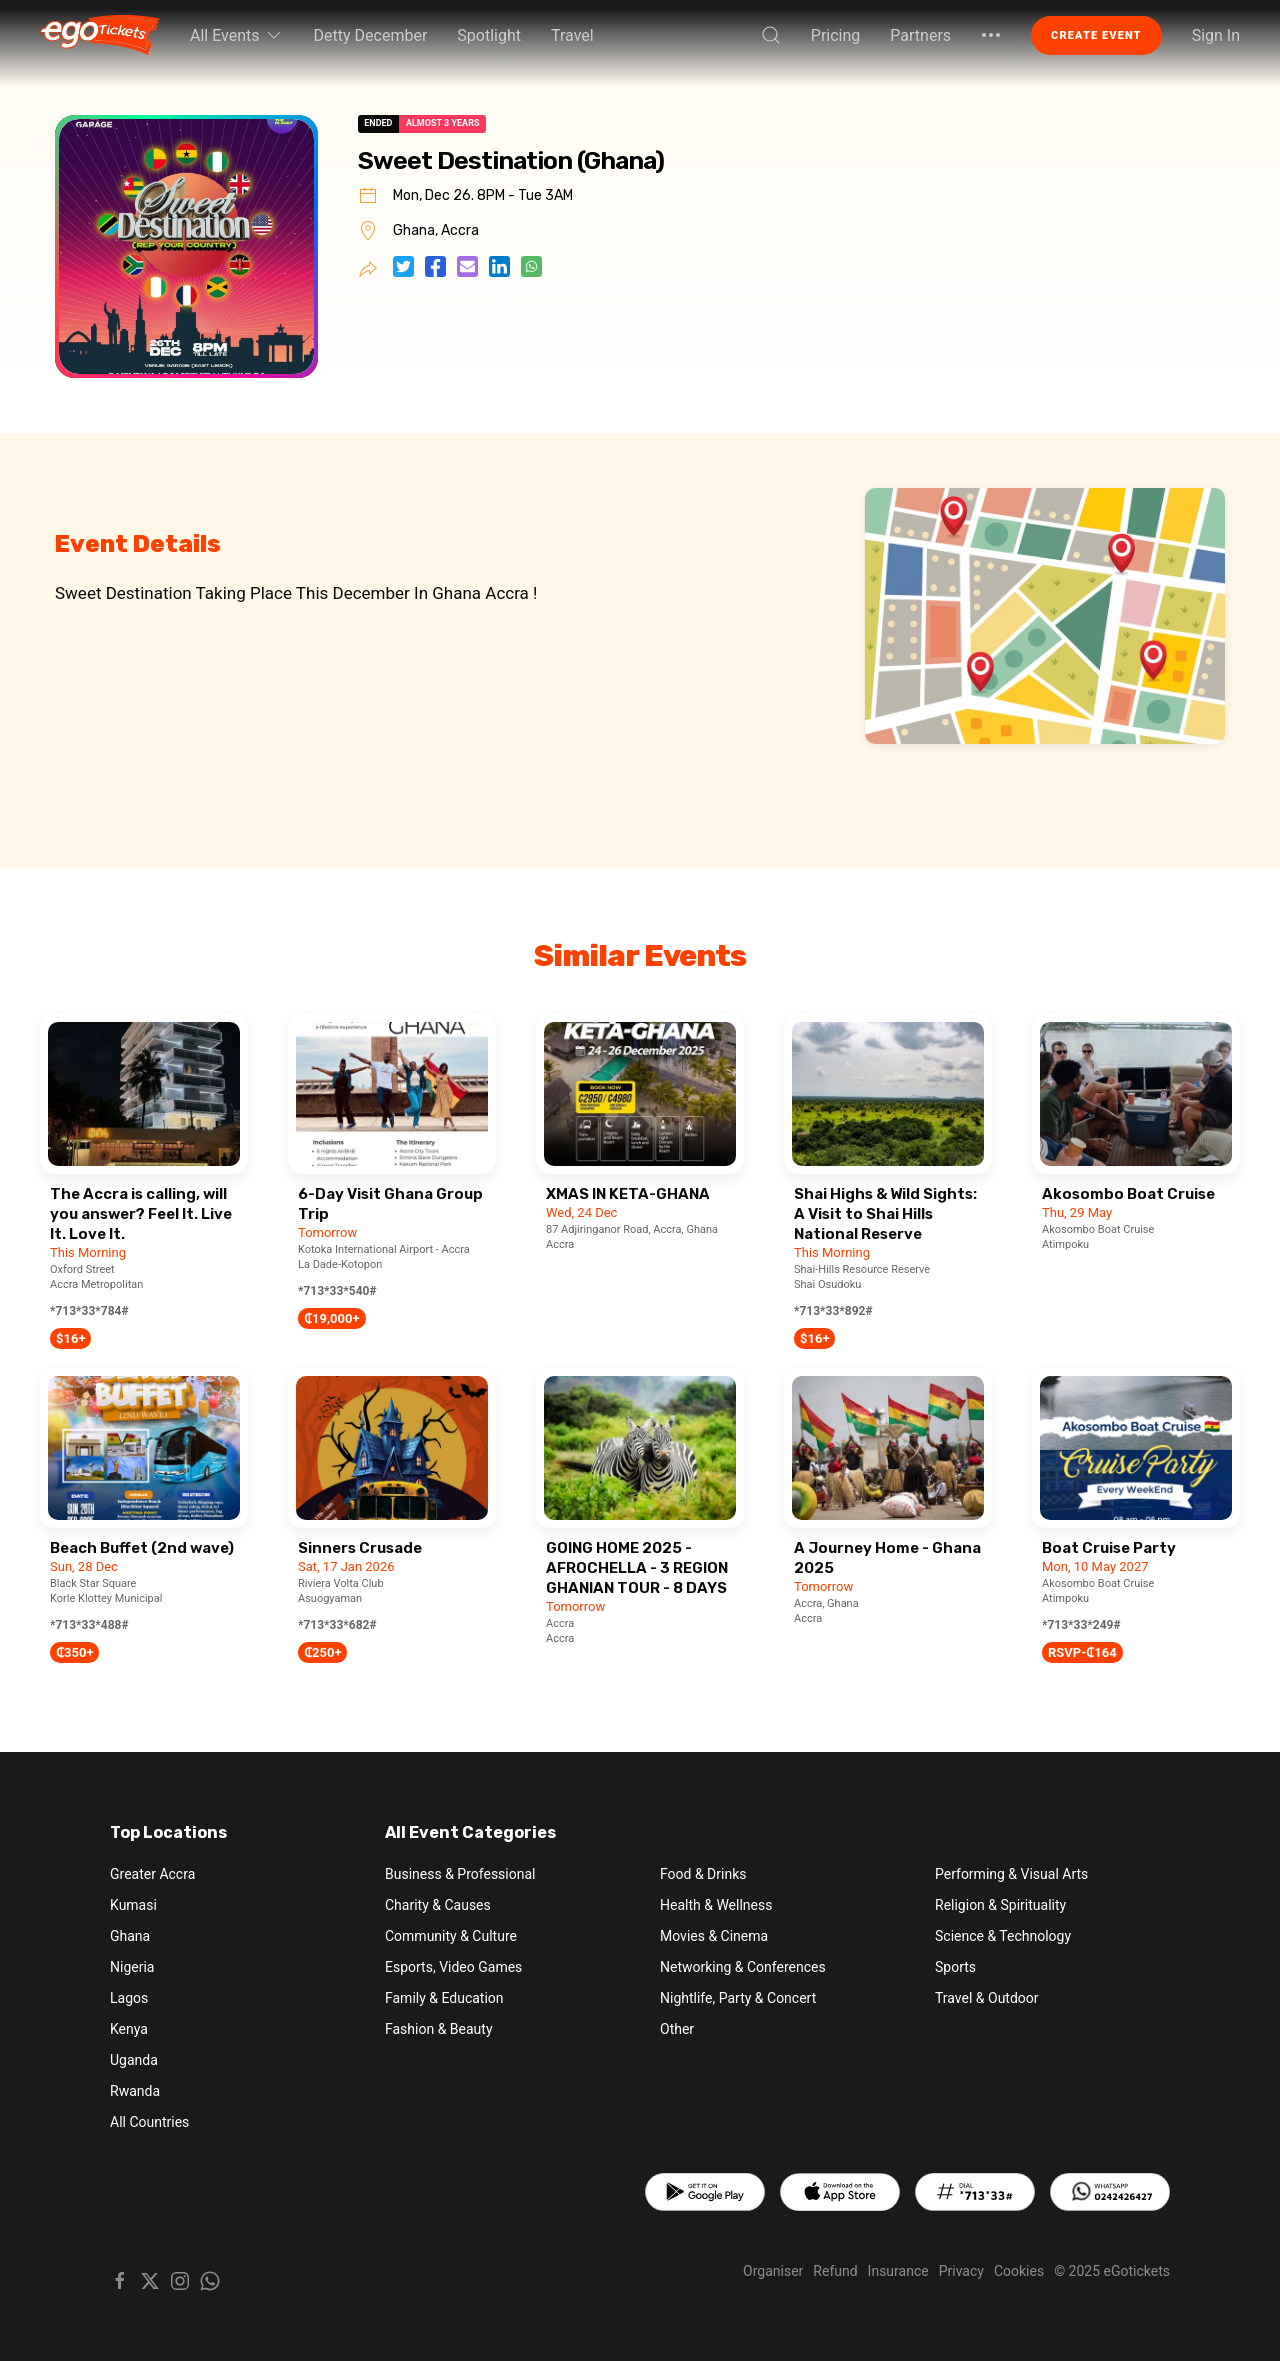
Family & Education (444, 1998)
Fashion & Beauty (439, 2029)
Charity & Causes (438, 1905)
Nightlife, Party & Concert (738, 1998)
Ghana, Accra (436, 230)
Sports (955, 1967)
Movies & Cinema (714, 1936)
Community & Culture (451, 1936)
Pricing (836, 35)
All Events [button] (237, 35)
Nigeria (132, 1967)
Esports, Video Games (453, 1967)
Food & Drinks (703, 1874)
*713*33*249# (1081, 1625)
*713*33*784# (89, 1311)
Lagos (129, 1998)
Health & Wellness (716, 1905)
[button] (771, 35)
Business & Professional (460, 1874)
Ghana (130, 1936)
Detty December (371, 35)
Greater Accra (152, 1874)
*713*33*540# (337, 1291)
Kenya (129, 2029)
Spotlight (489, 35)
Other (677, 2029)
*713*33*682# (337, 1625)
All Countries (149, 2122)
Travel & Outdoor (987, 1998)
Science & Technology (1003, 1936)
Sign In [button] (1216, 35)
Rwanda (135, 2091)
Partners (920, 35)
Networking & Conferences (743, 1967)
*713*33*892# (833, 1311)
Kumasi (133, 1905)
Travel (572, 35)
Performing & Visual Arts (1011, 1874)
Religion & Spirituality (1000, 1905)
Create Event (1096, 35)
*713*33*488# (89, 1625)
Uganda (134, 2060)
